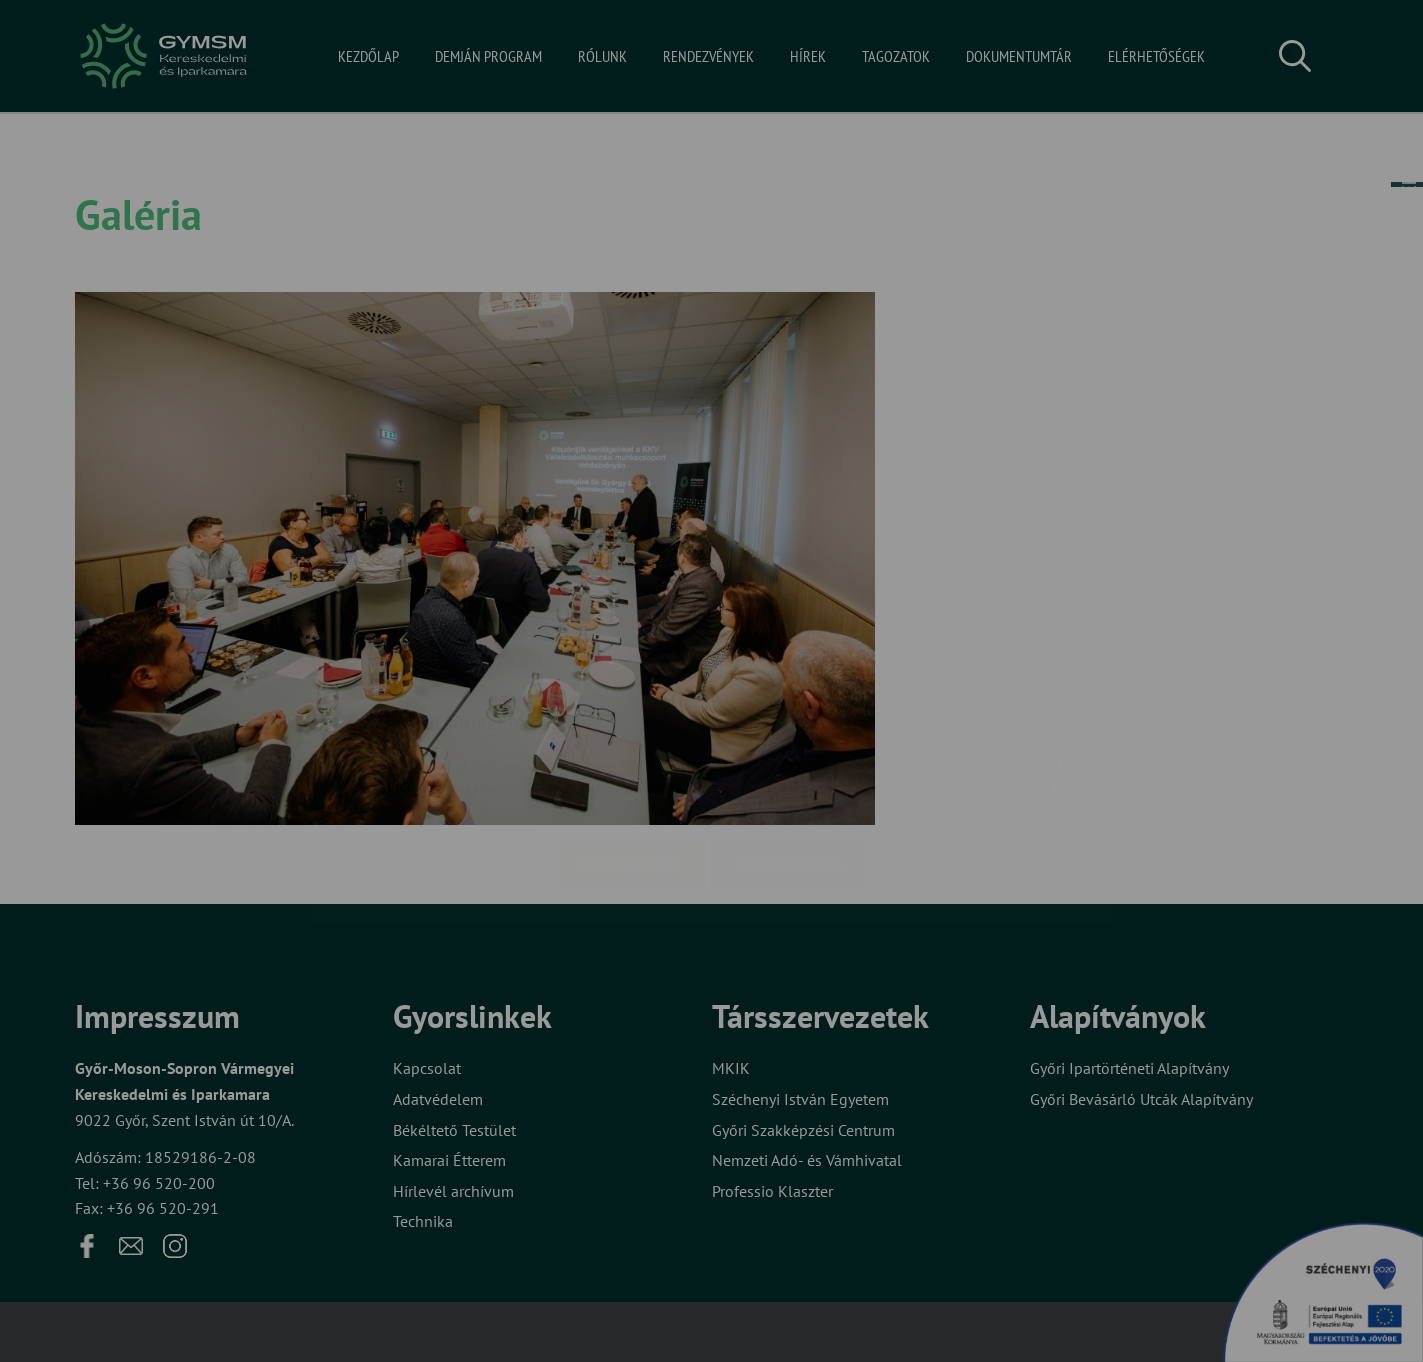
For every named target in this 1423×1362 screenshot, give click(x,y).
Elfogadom (630, 745)
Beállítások (790, 745)
